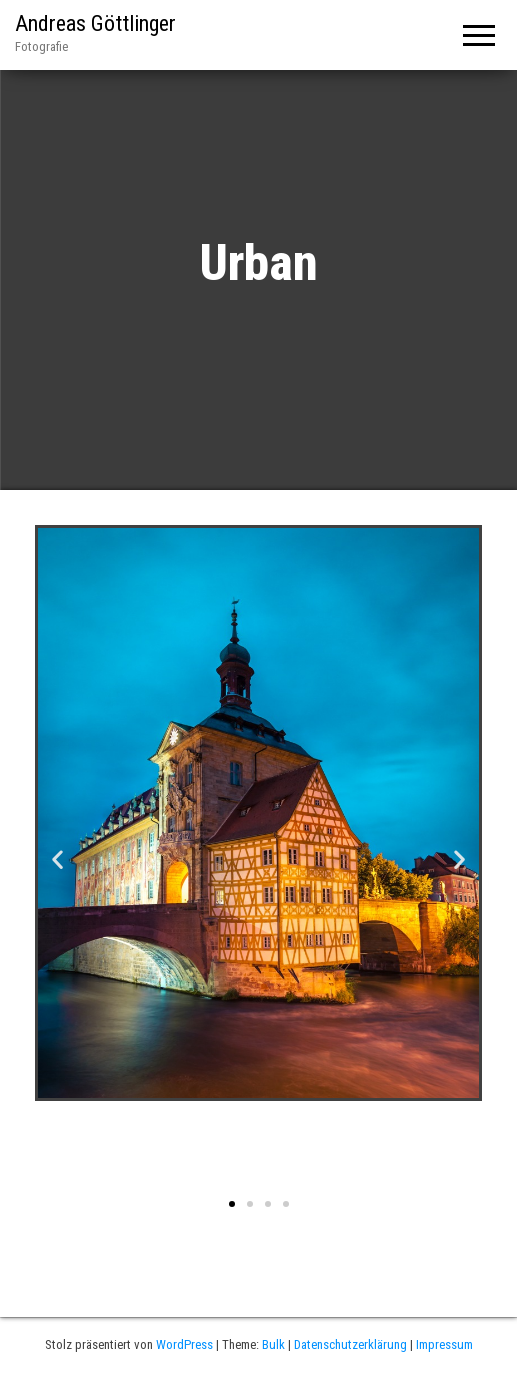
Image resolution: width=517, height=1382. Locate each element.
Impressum (444, 1344)
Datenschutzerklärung (350, 1344)
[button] (232, 1204)
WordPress (184, 1344)
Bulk (273, 1344)
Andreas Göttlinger (95, 23)
